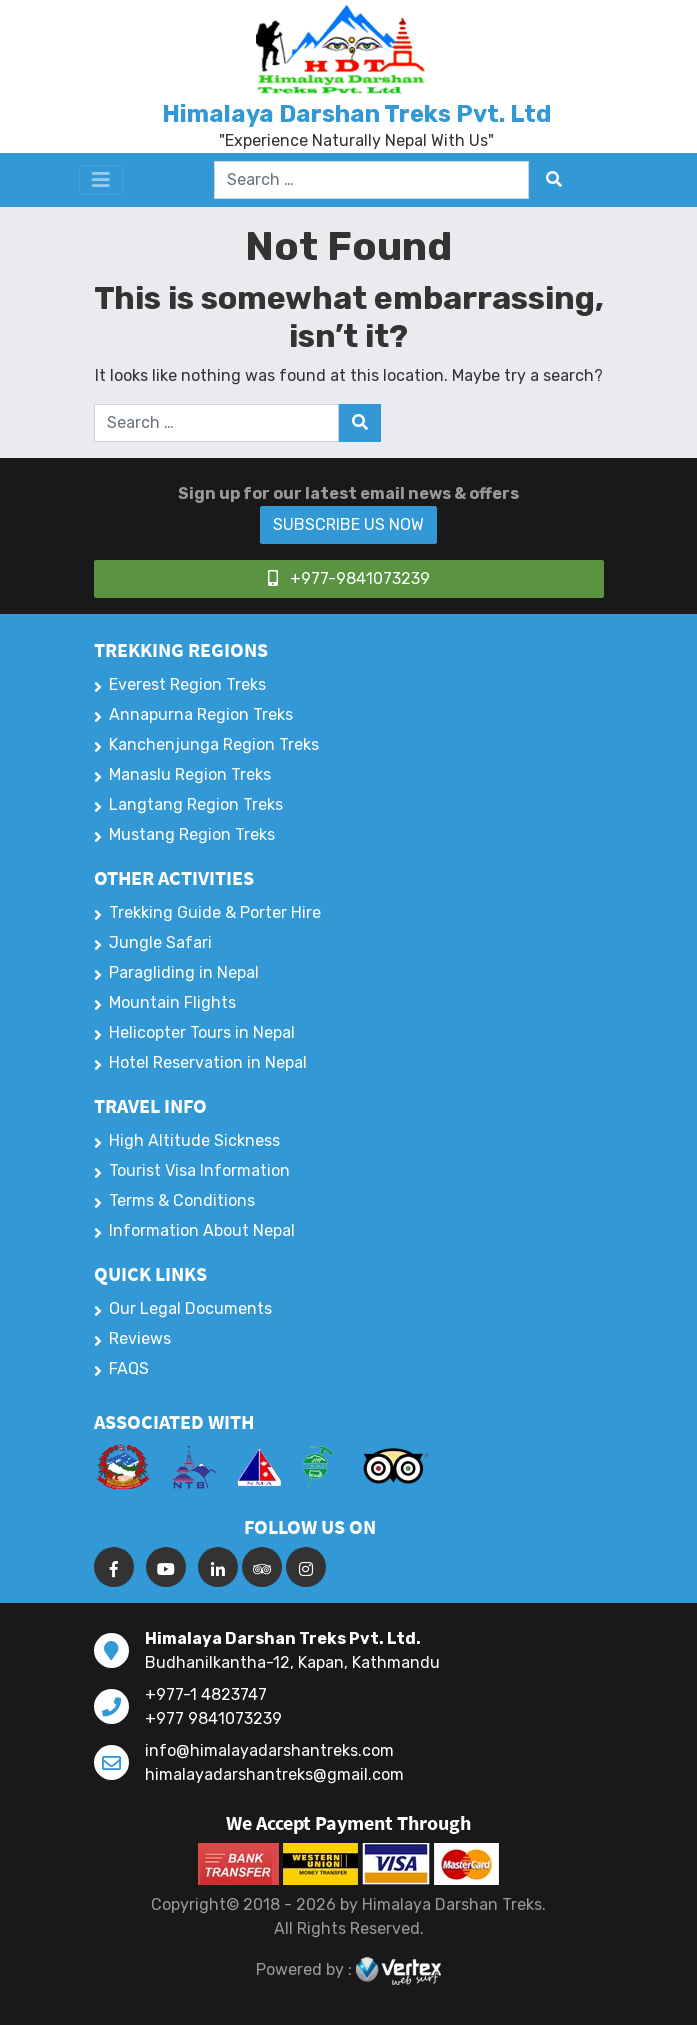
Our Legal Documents (190, 1308)
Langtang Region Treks (196, 804)
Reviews (140, 1338)
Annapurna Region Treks (201, 714)
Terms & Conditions (182, 1200)
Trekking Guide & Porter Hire (215, 912)
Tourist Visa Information (199, 1170)
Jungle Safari (160, 942)
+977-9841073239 (349, 578)
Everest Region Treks (187, 684)
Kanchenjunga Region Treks (214, 744)
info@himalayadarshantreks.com (269, 1750)
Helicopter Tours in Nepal (202, 1032)
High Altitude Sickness (194, 1140)
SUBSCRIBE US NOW (348, 524)
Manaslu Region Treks (190, 774)
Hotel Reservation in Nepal (208, 1062)
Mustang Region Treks (192, 834)
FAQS (129, 1368)
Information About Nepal (202, 1230)
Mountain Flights (172, 1002)
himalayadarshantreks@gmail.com (274, 1774)
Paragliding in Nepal (184, 972)
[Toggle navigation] (101, 180)
